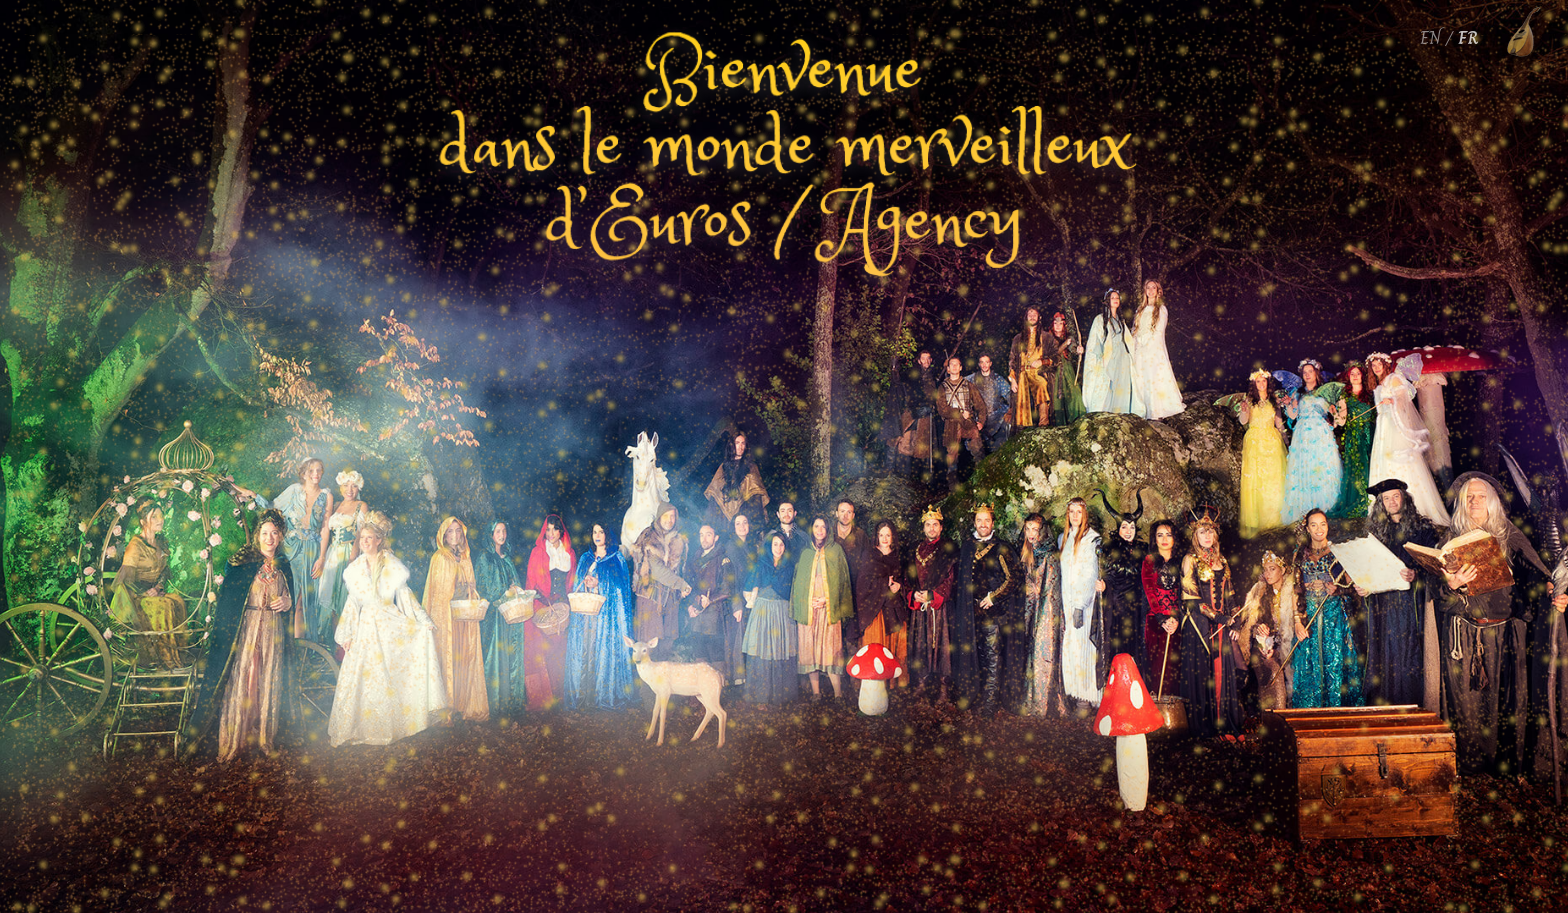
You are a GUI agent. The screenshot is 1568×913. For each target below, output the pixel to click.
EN (1430, 38)
